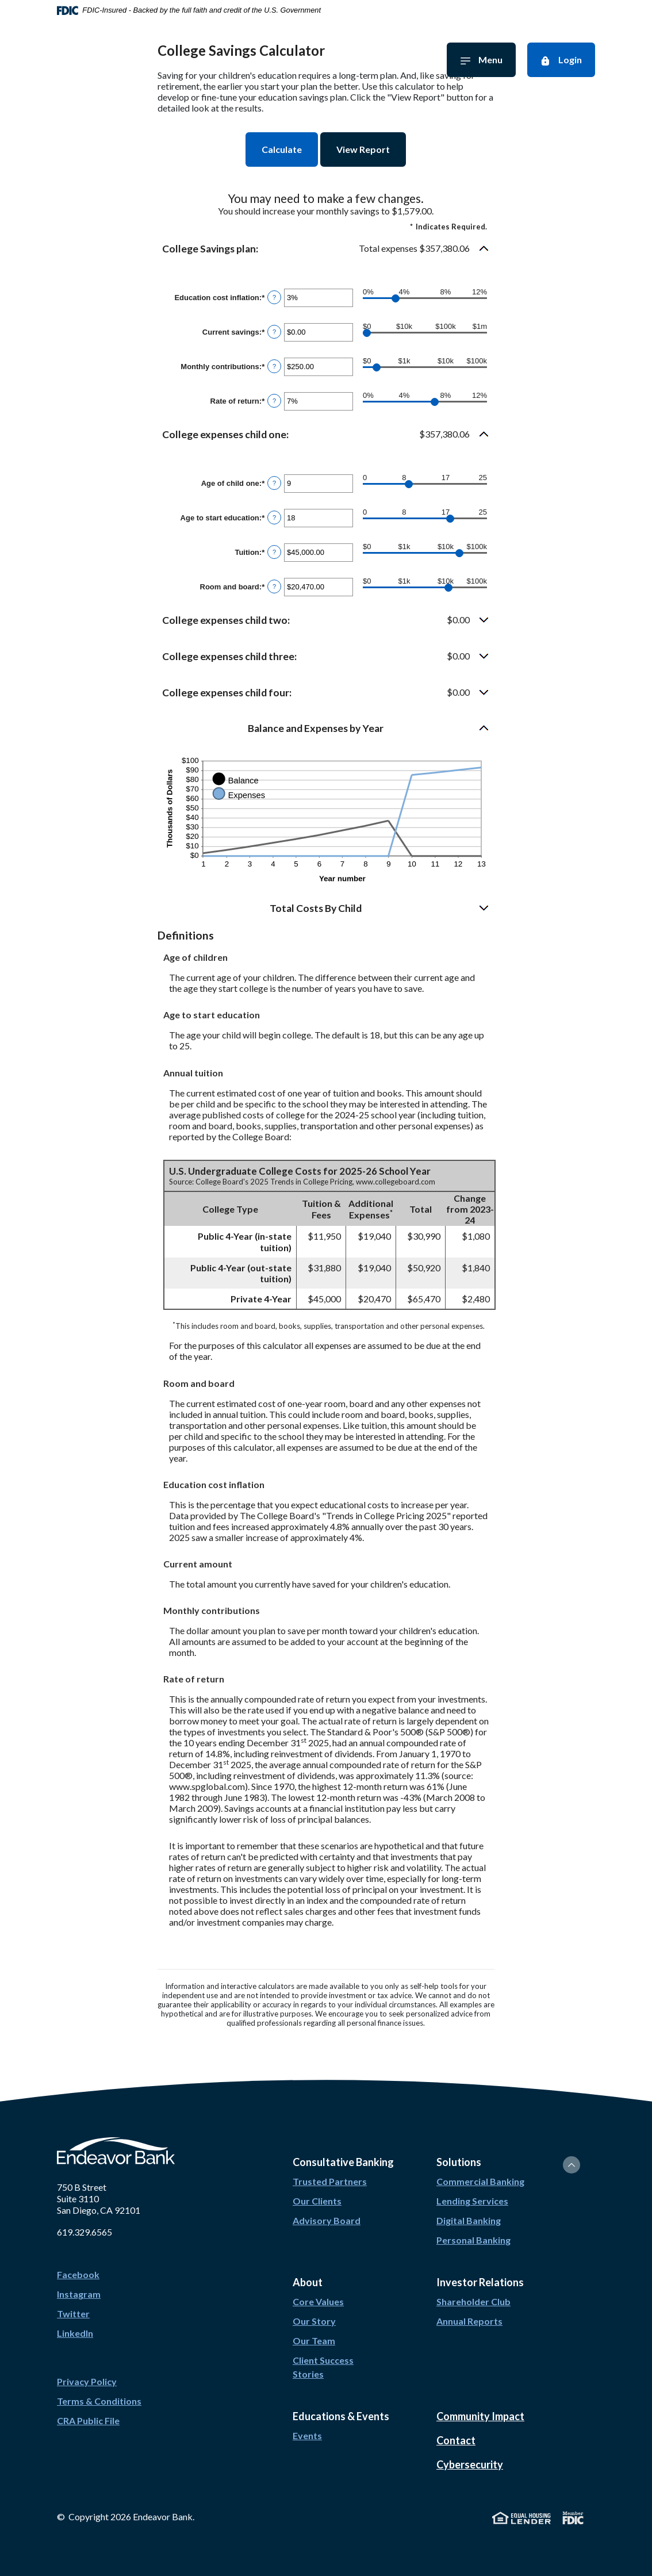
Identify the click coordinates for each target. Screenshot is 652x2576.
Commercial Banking (480, 2181)
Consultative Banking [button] (343, 2162)
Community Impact (480, 2416)
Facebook (78, 2274)
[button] (326, 249)
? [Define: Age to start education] (274, 517)
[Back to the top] (571, 2165)
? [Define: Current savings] (274, 331)
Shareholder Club (473, 2301)
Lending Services (472, 2200)
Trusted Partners (330, 2181)
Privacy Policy (87, 2381)
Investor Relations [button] (480, 2282)
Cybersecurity (469, 2464)
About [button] (308, 2282)
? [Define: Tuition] (274, 552)
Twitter (73, 2313)
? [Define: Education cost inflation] (274, 297)
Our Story (314, 2321)
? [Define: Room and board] (274, 586)
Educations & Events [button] (341, 2416)
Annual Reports (469, 2321)
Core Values (318, 2301)
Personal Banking (473, 2239)
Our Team (314, 2340)
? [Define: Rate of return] (274, 400)
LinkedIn (75, 2333)
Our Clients (317, 2200)
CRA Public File (88, 2420)
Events (307, 2435)
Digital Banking (468, 2220)
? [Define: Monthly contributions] (274, 366)
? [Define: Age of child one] (274, 483)
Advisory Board (326, 2220)
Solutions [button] (458, 2162)
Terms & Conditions (99, 2400)
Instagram (79, 2293)
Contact (455, 2440)
